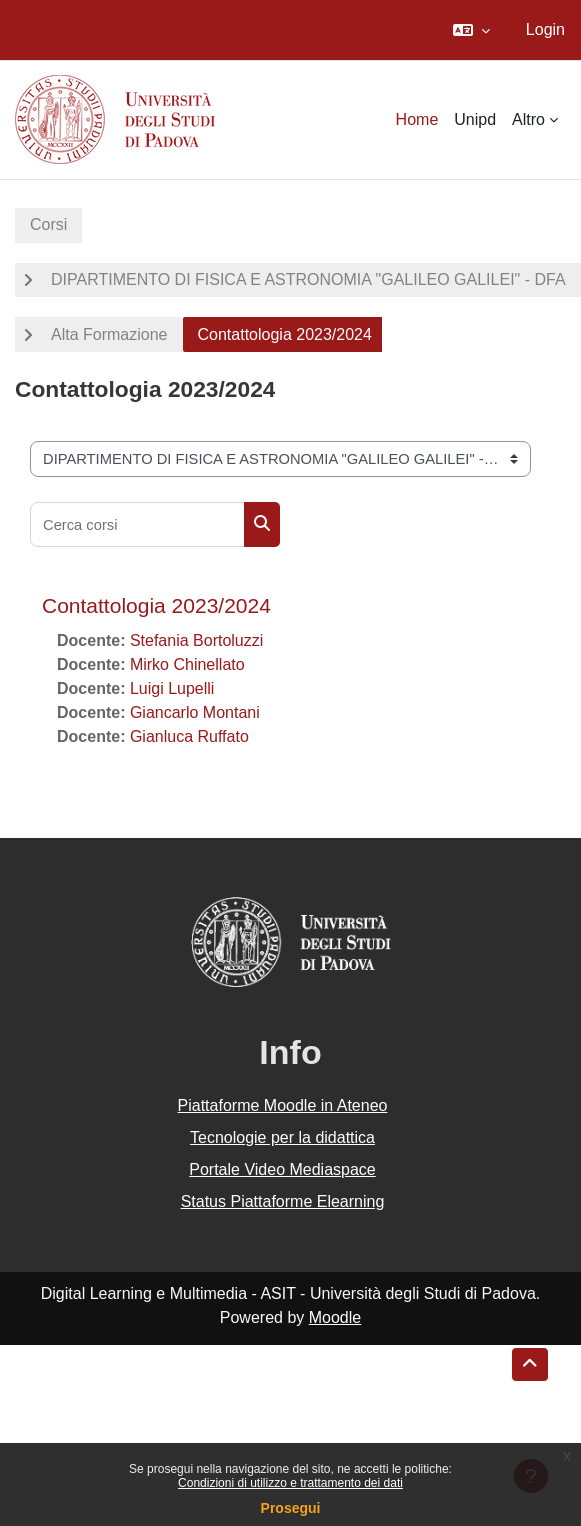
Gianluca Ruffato (189, 736)
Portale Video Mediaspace (282, 1169)
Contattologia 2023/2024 (156, 605)
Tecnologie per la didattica (282, 1137)
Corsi (48, 224)
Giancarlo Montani (195, 712)
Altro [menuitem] (528, 119)
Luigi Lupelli (172, 688)
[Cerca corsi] (137, 524)
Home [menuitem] (417, 119)
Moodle (335, 1317)
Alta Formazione (109, 334)
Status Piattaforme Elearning (283, 1201)
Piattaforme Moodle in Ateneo (283, 1105)
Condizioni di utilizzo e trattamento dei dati (290, 1483)
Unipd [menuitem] (475, 119)
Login (545, 29)
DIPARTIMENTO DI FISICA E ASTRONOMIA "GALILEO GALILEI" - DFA (308, 279)
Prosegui (291, 1508)
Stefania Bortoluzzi (196, 640)
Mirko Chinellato (187, 664)
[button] (471, 30)
